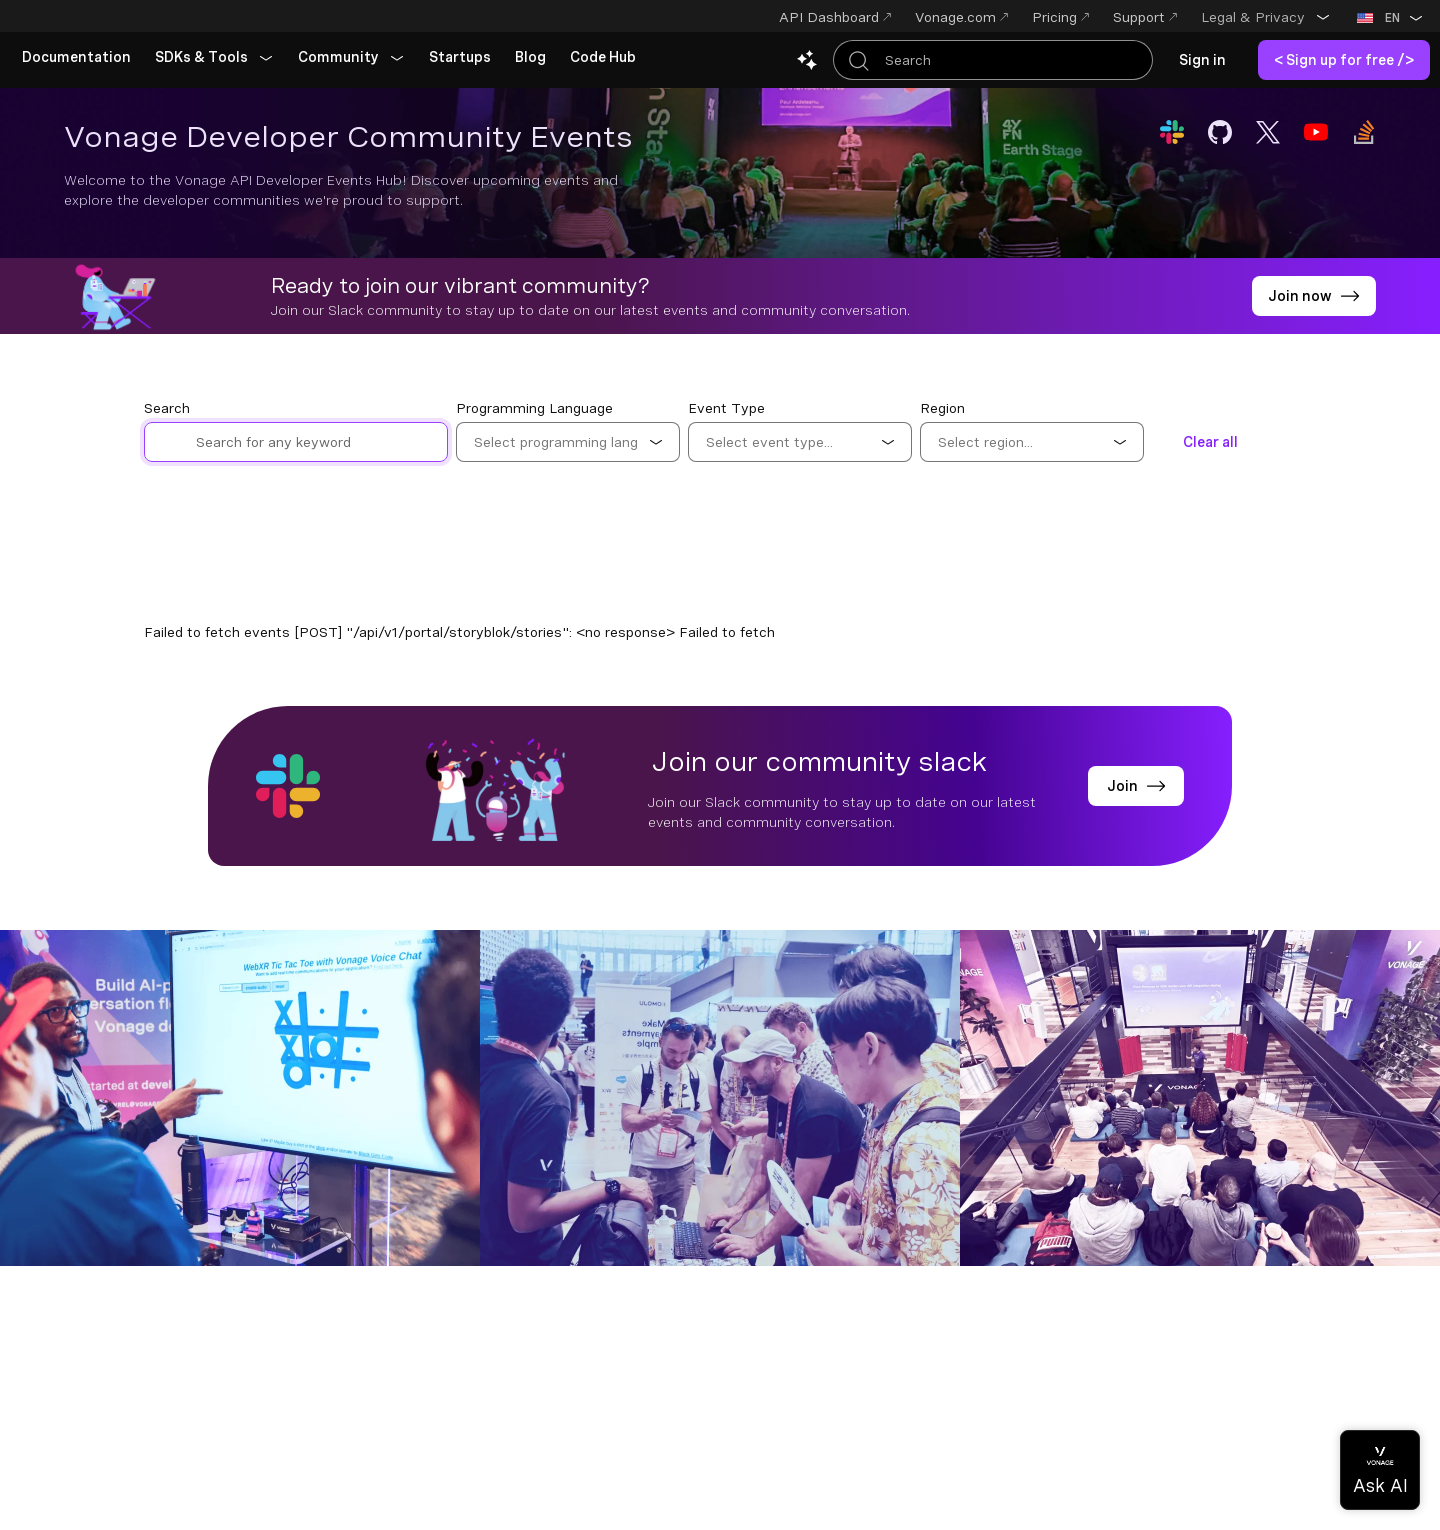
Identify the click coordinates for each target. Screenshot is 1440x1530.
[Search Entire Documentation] (993, 60)
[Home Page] (135, 18)
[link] (76, 58)
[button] (1266, 17)
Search (167, 408)
